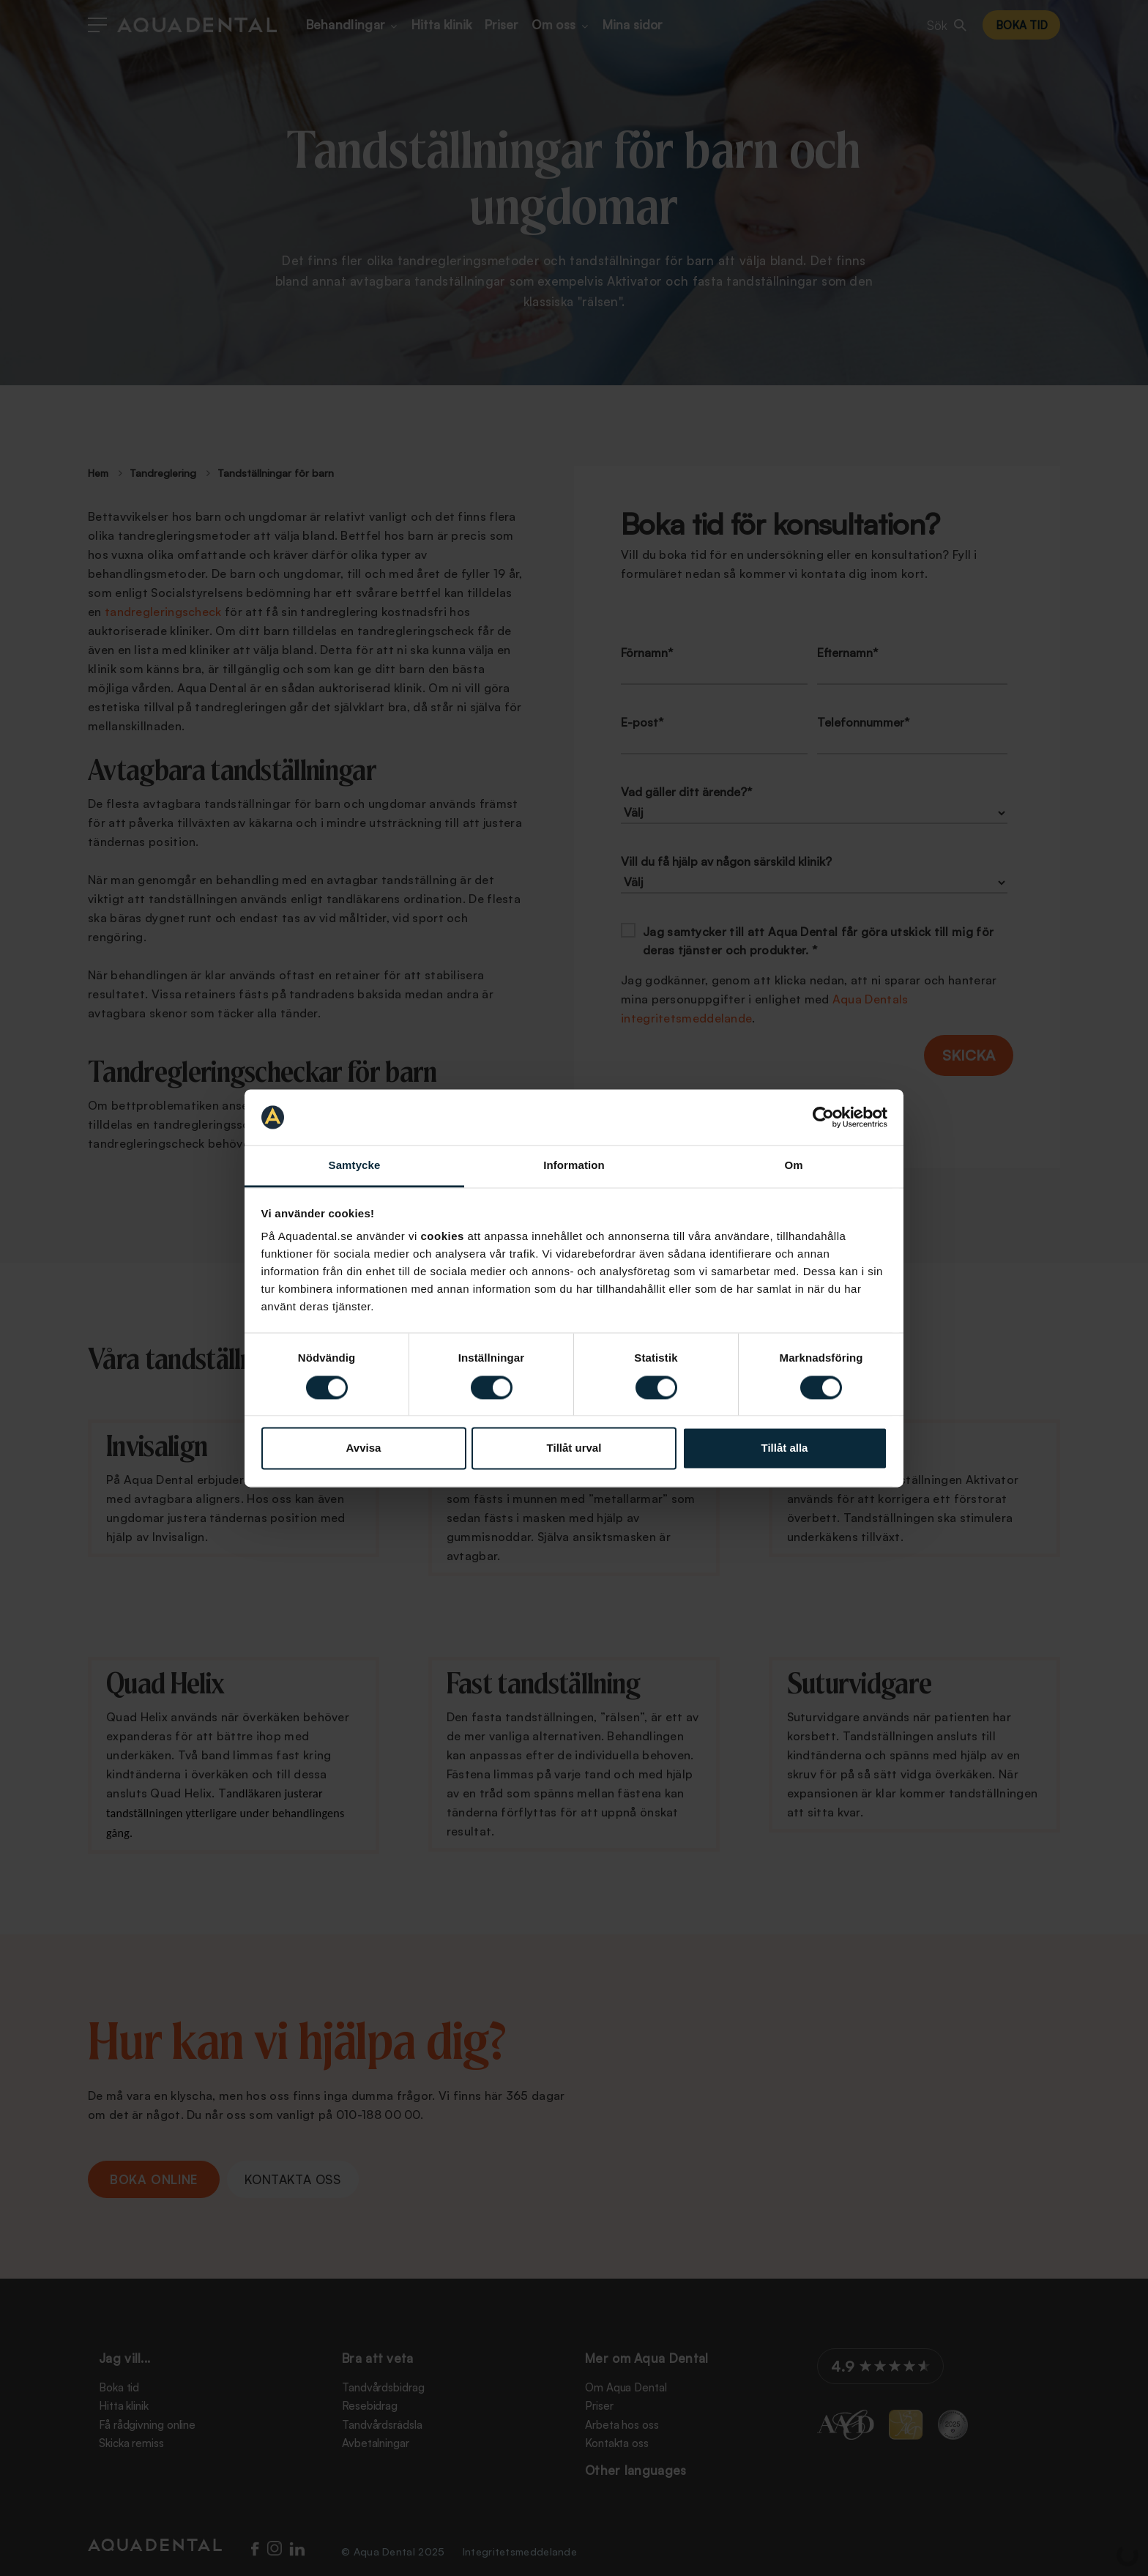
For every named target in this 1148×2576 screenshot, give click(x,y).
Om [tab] (793, 1165)
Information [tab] (574, 1165)
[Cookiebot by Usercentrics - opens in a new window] (823, 1117)
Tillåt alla (784, 1448)
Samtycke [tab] (355, 1165)
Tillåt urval (574, 1448)
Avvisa (363, 1448)
